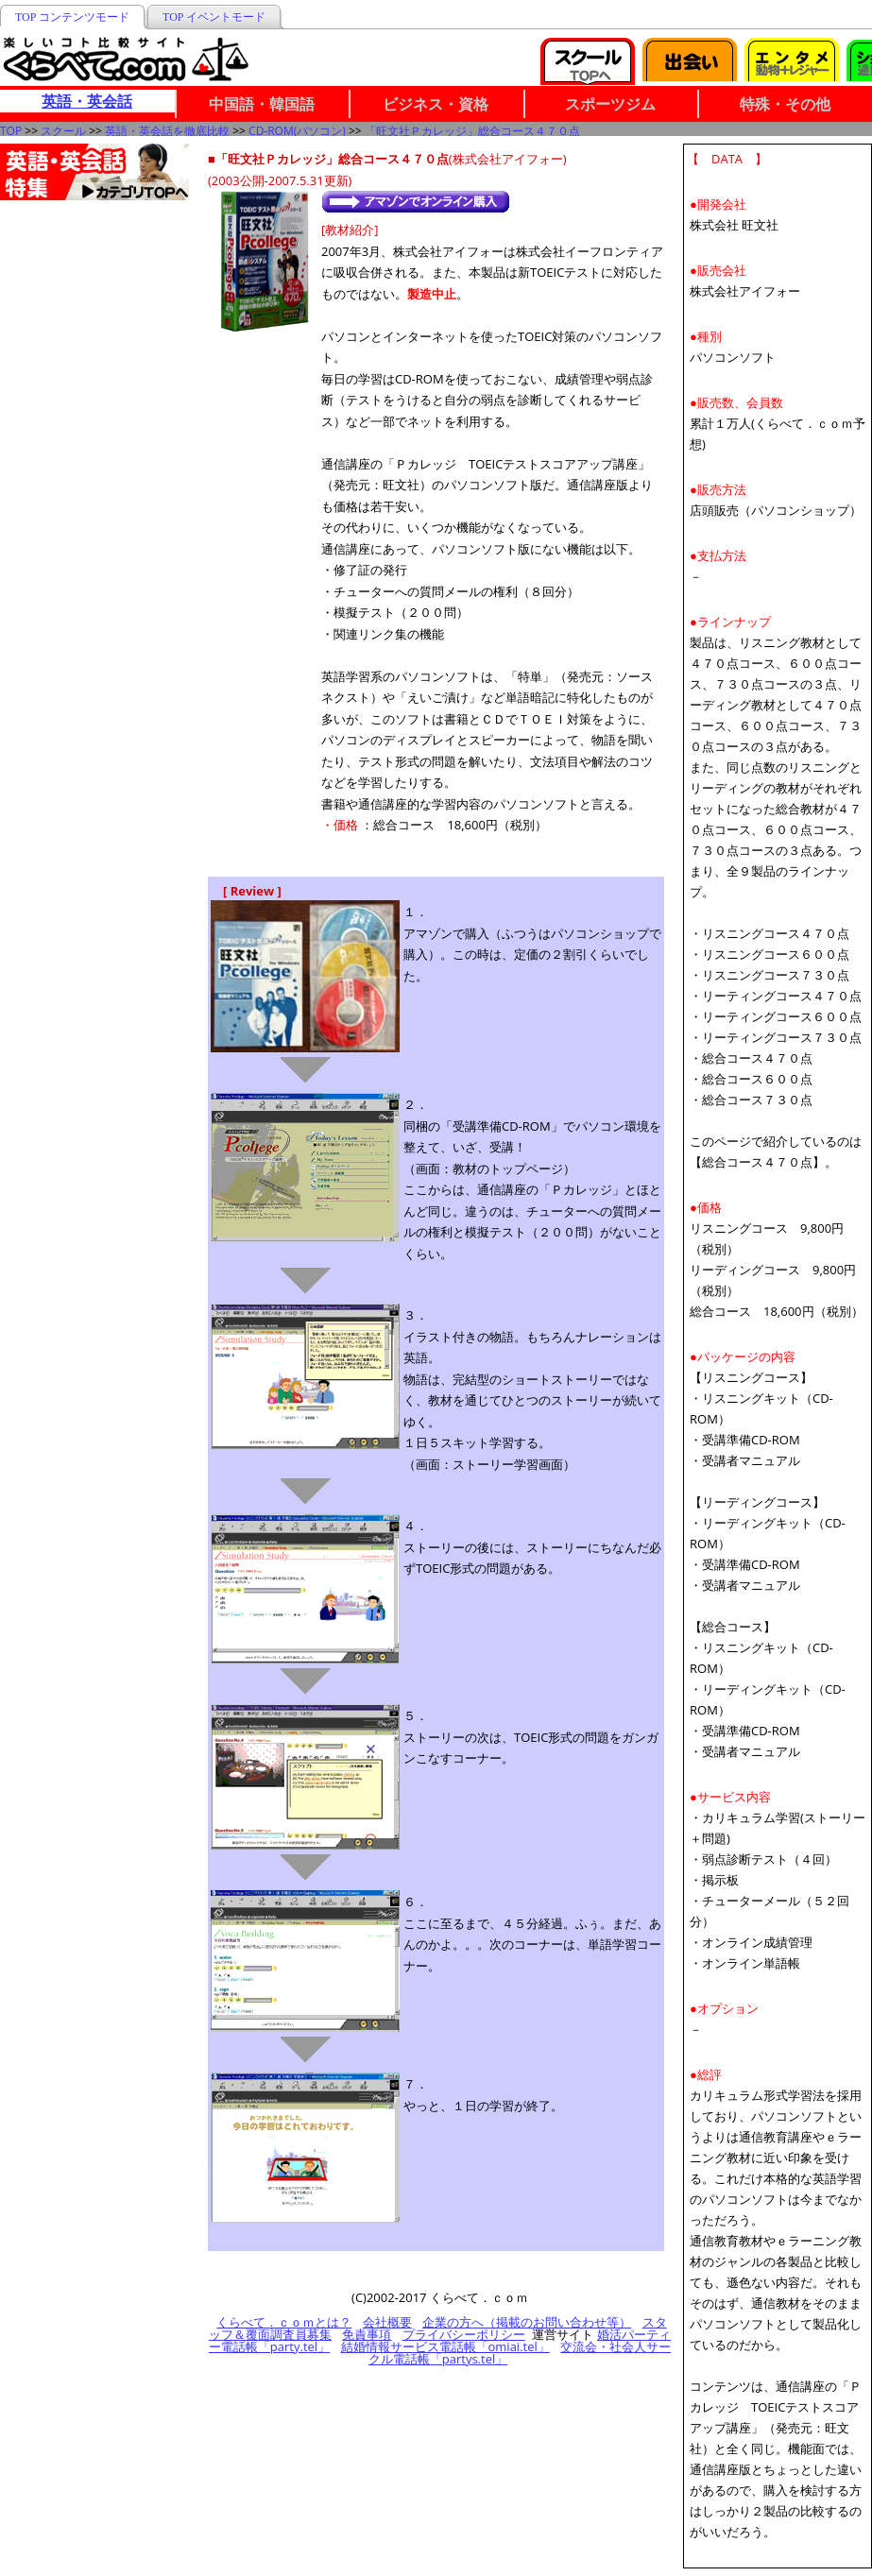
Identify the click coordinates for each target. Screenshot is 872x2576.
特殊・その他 (785, 104)
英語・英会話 (87, 101)
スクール (63, 131)
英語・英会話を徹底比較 (167, 131)
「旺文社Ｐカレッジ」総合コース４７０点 (472, 131)
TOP (11, 131)
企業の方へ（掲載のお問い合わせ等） (526, 2321)
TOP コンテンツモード (72, 17)
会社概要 (387, 2321)
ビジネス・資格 (435, 104)
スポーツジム (610, 104)
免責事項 (366, 2334)
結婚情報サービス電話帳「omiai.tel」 (445, 2346)
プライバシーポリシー (463, 2334)
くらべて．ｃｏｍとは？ (283, 2321)
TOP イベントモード (213, 17)
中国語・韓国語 (262, 104)
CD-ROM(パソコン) (297, 131)
